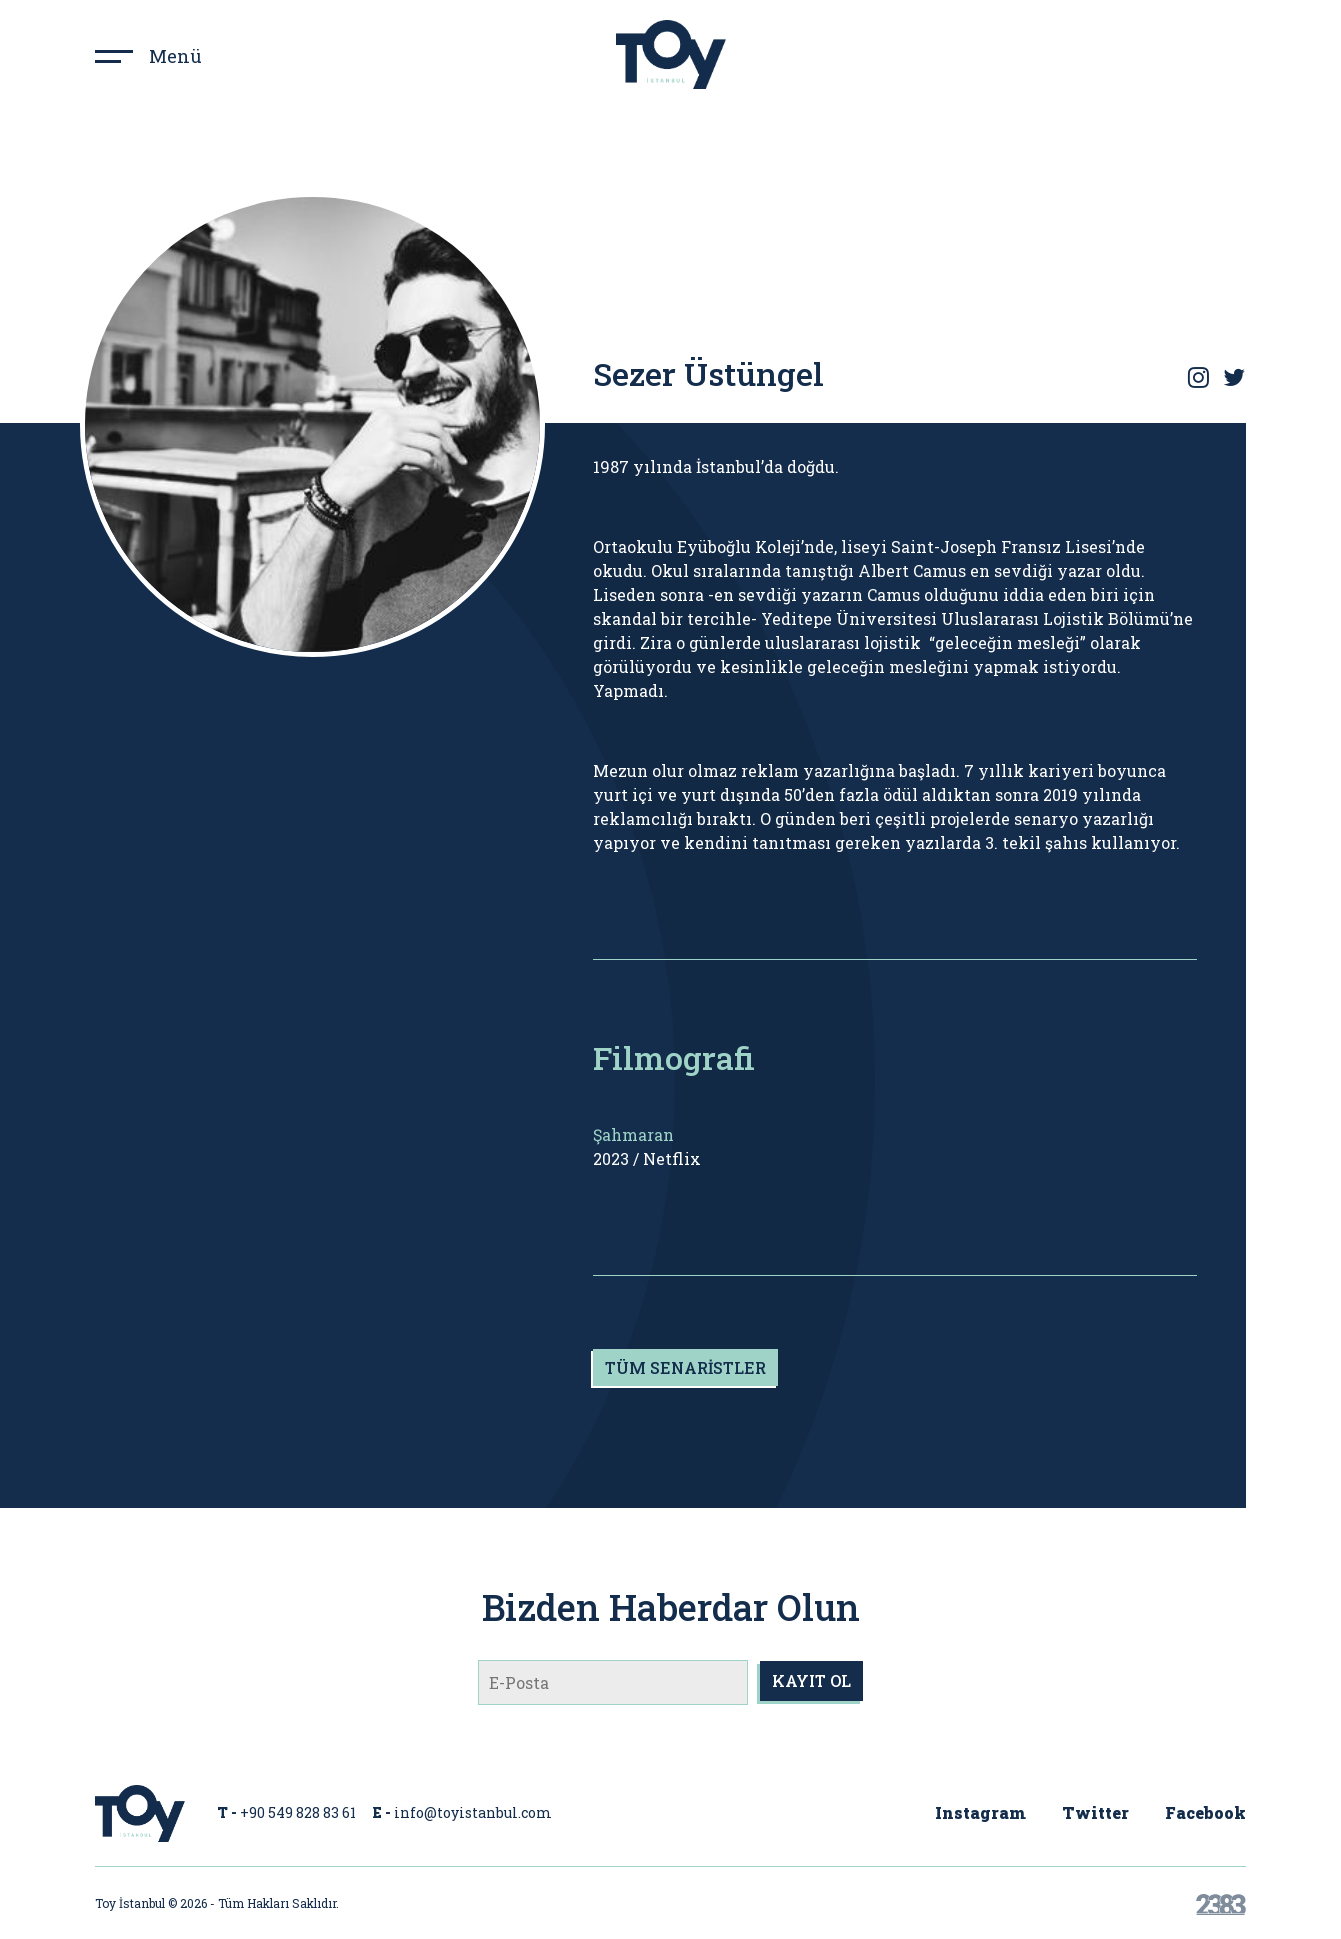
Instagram (980, 1812)
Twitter (1095, 1812)
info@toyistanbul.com (473, 1812)
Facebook (1205, 1812)
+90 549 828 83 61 (298, 1812)
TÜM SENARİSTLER (685, 1367)
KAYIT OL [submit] (811, 1680)
